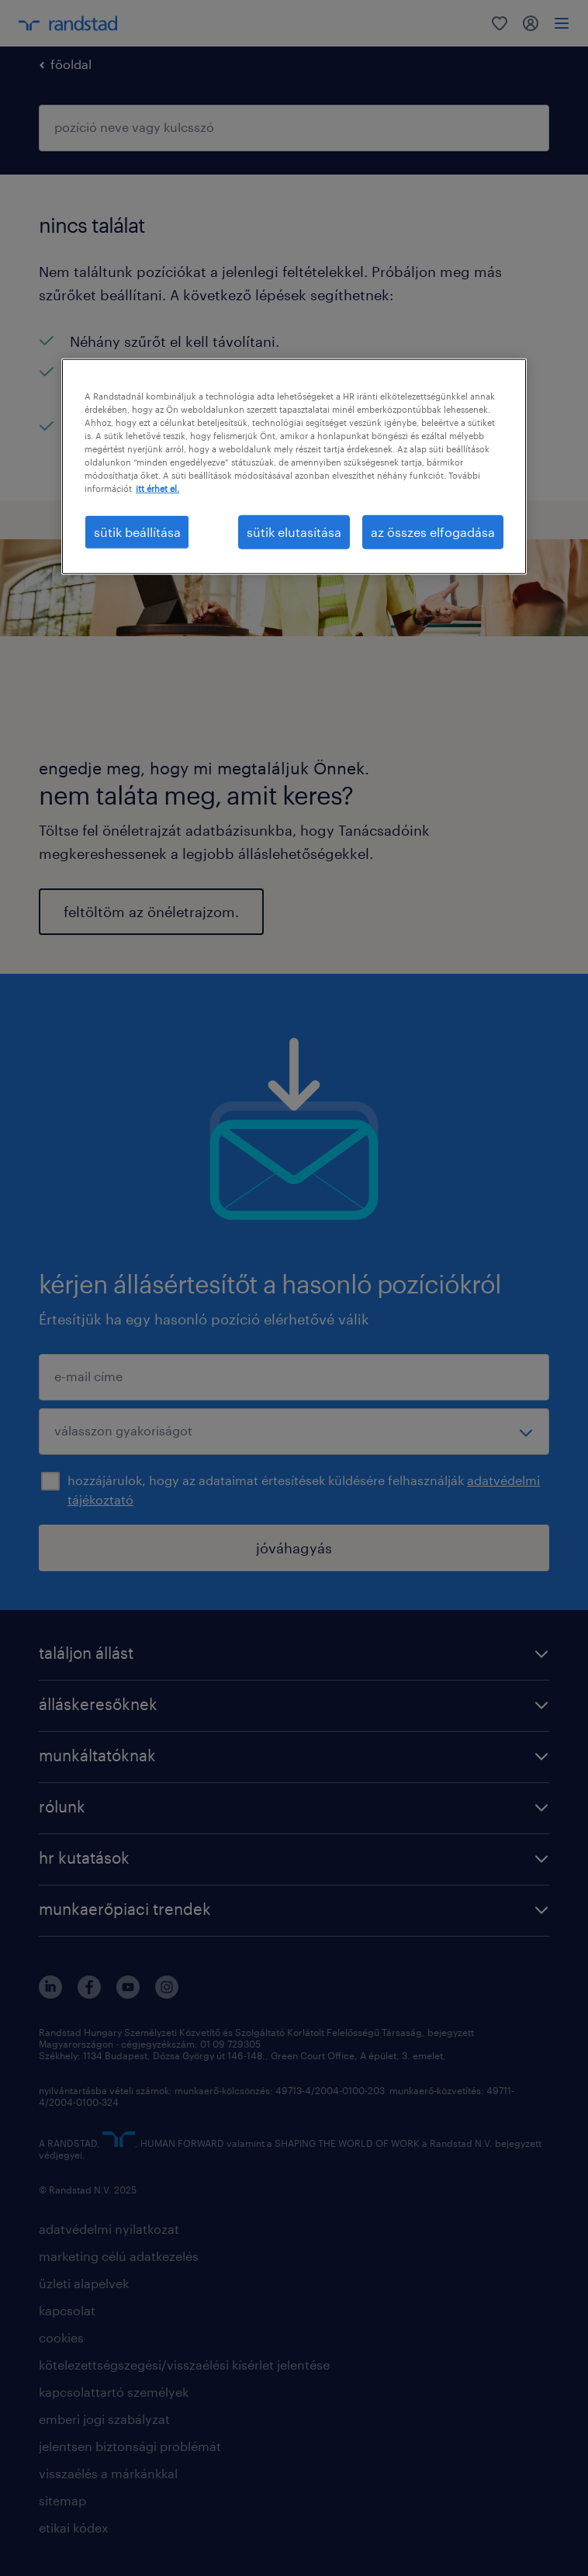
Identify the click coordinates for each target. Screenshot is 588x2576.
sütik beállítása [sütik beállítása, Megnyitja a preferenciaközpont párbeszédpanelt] (137, 531)
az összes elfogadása (433, 531)
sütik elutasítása (294, 531)
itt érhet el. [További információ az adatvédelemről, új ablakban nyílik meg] (157, 488)
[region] (294, 466)
